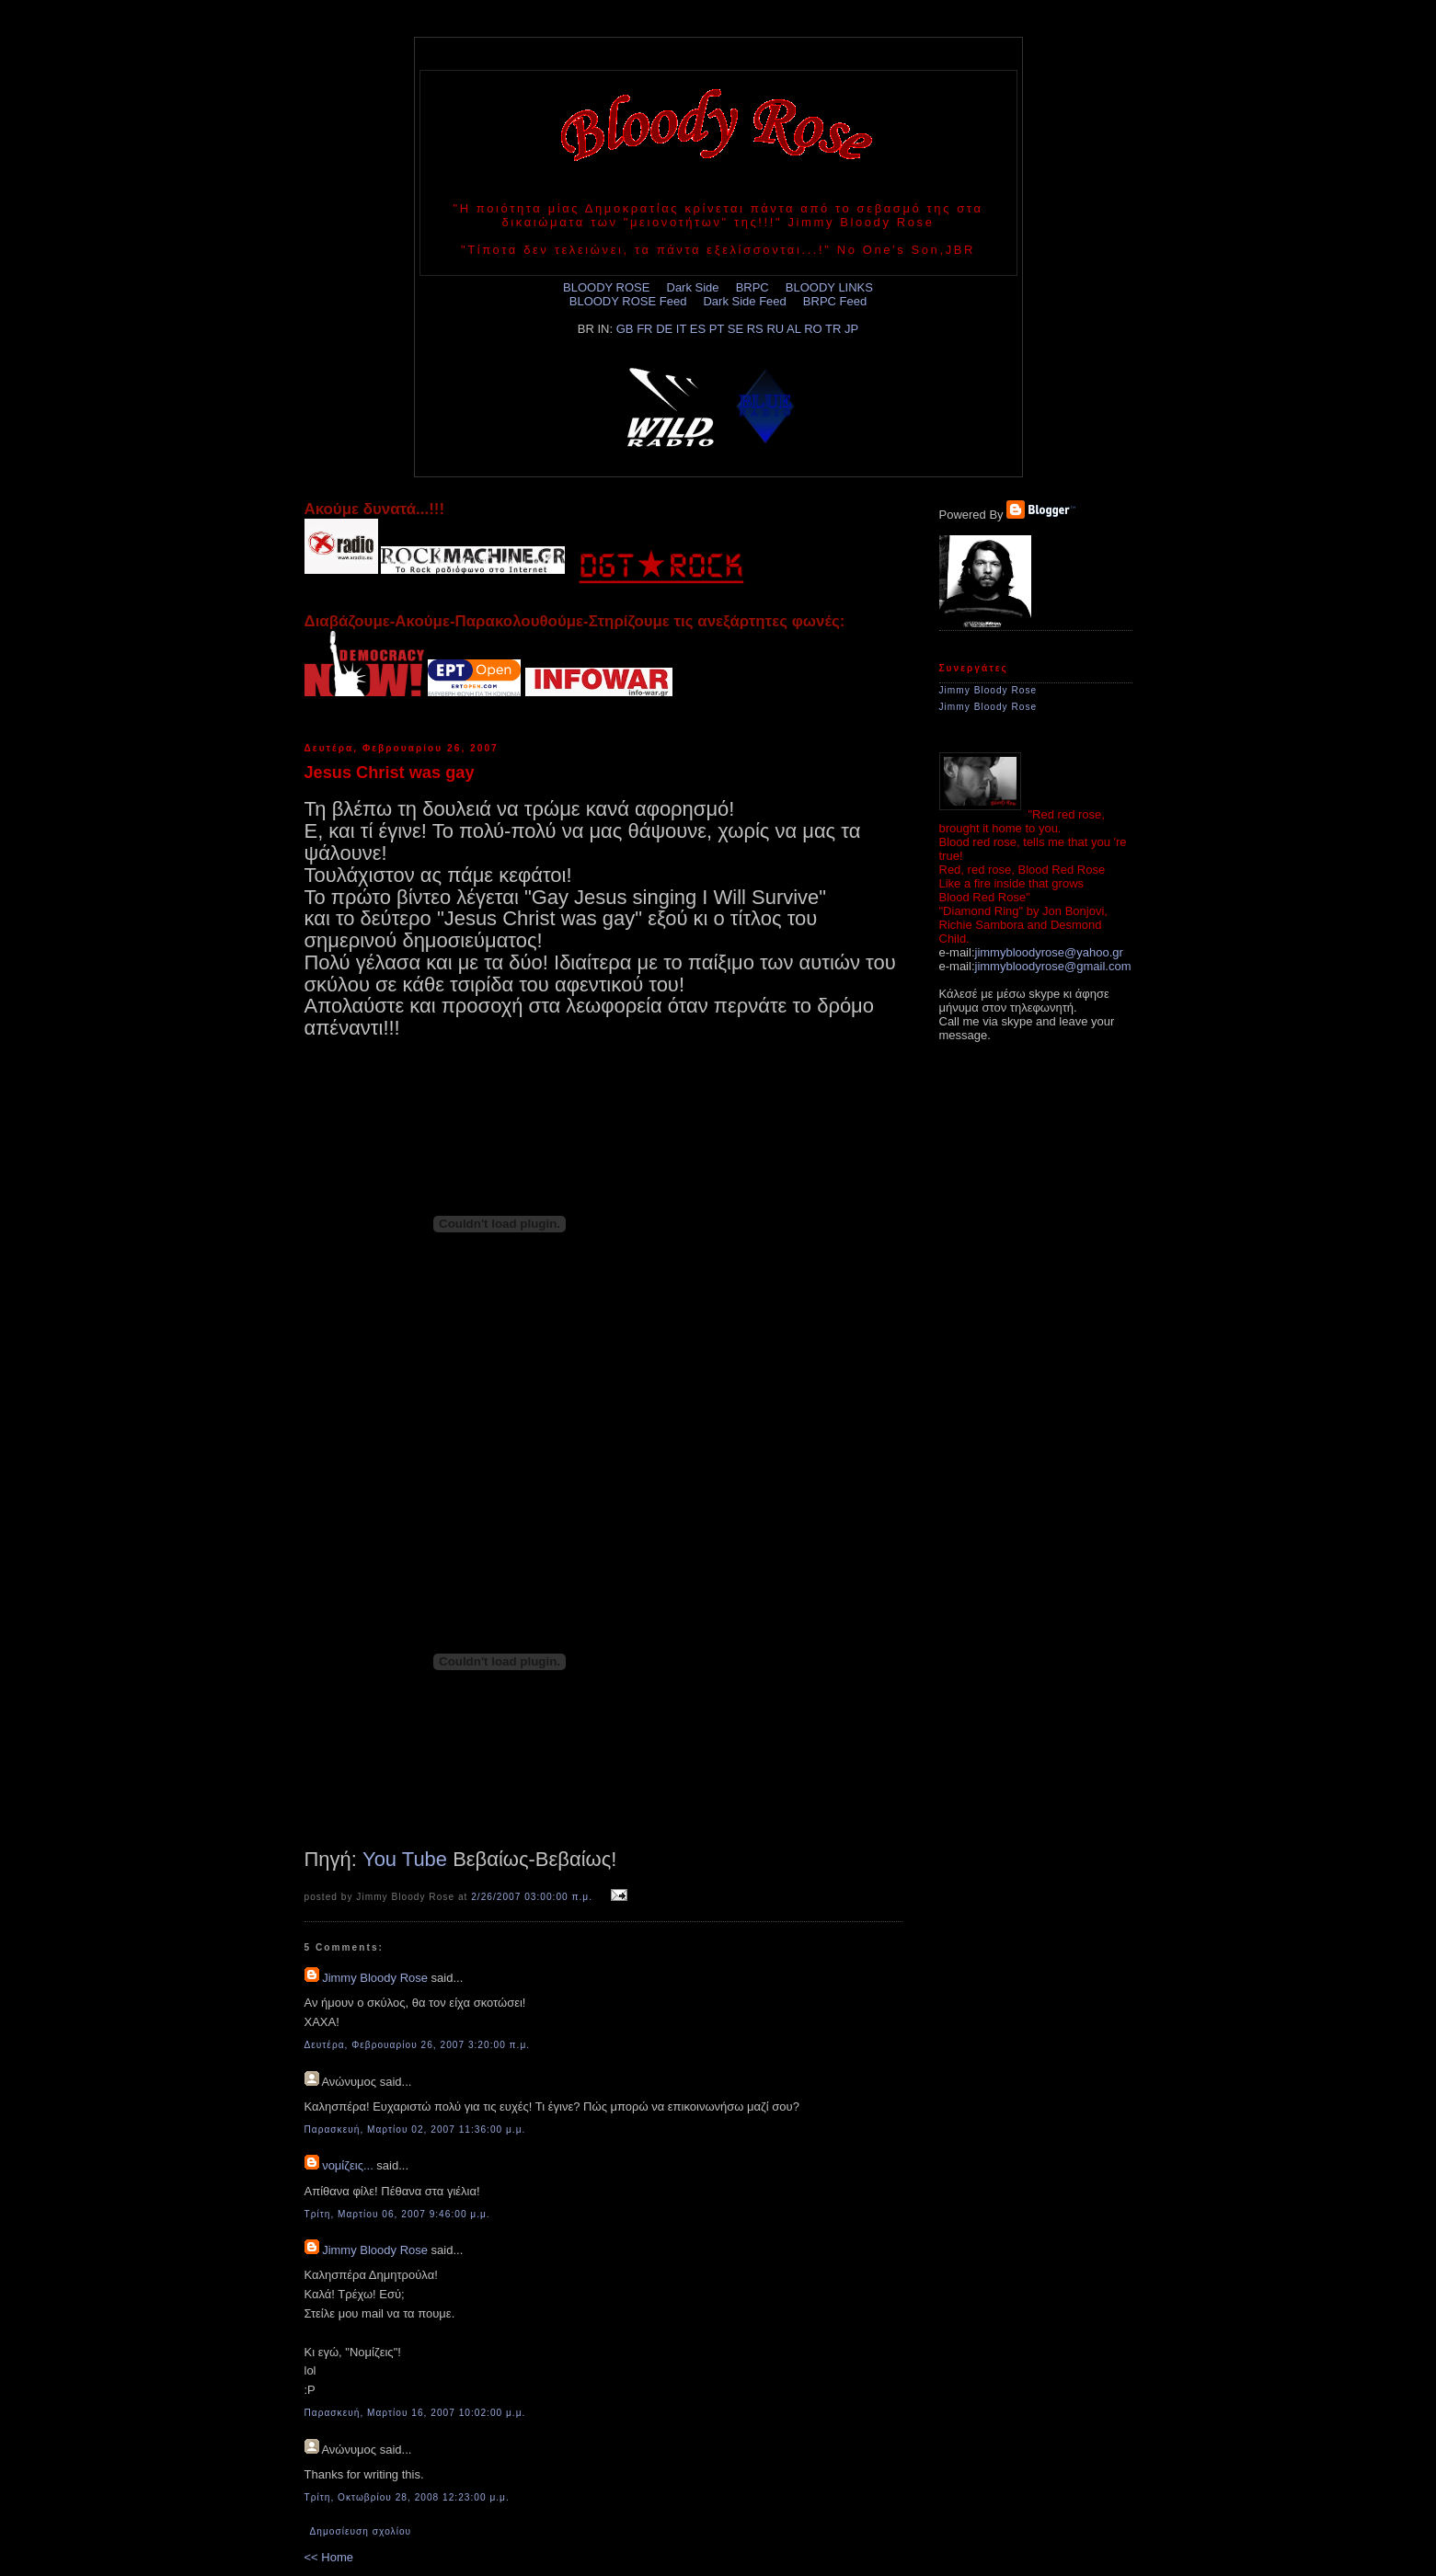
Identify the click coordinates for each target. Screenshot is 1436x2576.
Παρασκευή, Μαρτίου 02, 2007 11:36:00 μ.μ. (415, 2129)
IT (681, 329)
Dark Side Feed (744, 301)
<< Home (328, 2557)
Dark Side (693, 287)
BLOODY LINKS (829, 287)
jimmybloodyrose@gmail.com (1053, 966)
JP (851, 329)
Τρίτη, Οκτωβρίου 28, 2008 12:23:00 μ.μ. (407, 2497)
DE (664, 329)
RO (813, 329)
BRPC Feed (835, 301)
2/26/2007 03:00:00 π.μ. (531, 1897)
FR (644, 329)
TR (833, 329)
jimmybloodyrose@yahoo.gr (1049, 952)
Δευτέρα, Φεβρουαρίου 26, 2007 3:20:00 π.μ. (417, 2045)
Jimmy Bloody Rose (375, 1978)
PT (716, 329)
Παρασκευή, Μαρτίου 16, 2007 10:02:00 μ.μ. (415, 2413)
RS (755, 329)
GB (625, 329)
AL (793, 329)
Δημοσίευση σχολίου (361, 2531)
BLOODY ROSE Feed (628, 301)
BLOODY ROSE (606, 287)
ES (698, 329)
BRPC (752, 287)
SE (735, 329)
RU (775, 329)
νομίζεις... (347, 2165)
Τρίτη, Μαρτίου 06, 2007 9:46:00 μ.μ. (397, 2214)
